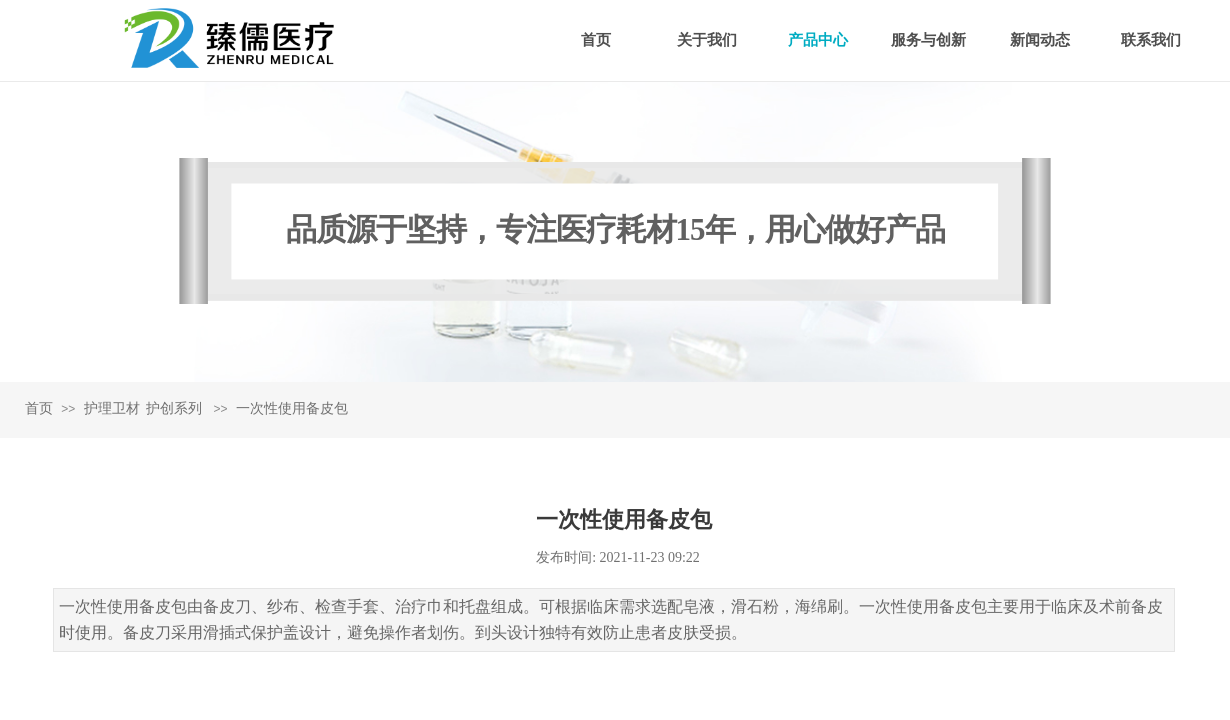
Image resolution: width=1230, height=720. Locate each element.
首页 (39, 408)
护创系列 (174, 408)
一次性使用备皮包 (292, 408)
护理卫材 (112, 408)
